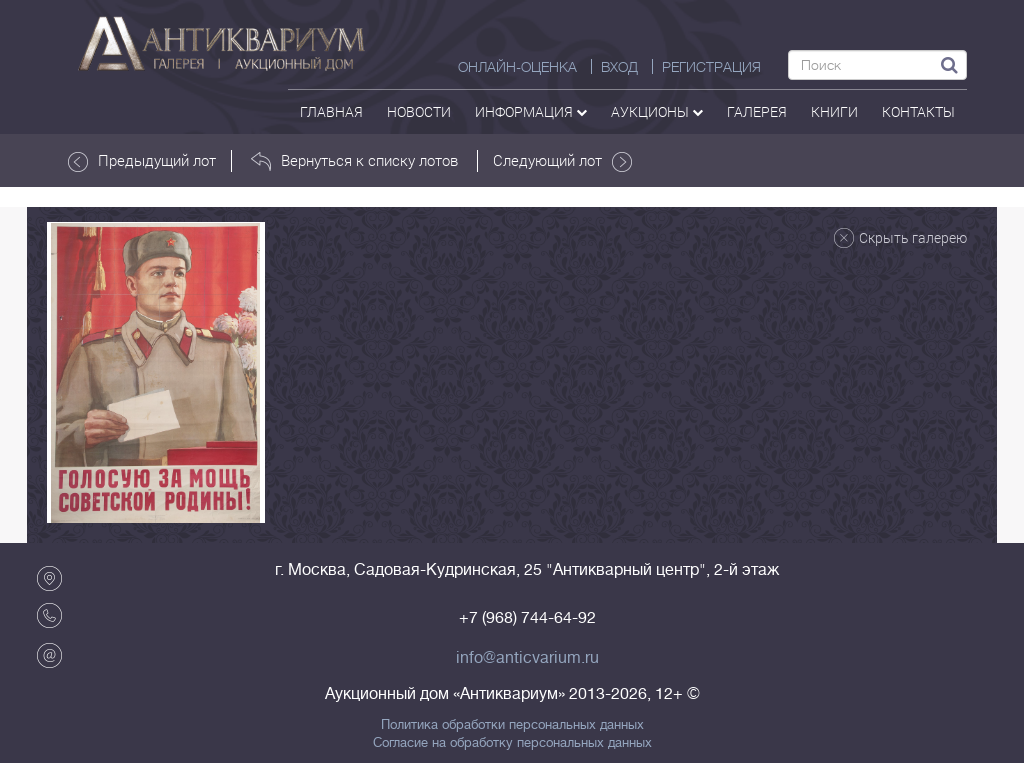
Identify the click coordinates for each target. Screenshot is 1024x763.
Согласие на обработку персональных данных (512, 743)
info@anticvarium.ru (527, 658)
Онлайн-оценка (517, 67)
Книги (834, 111)
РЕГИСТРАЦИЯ (711, 67)
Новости (419, 111)
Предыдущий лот (142, 161)
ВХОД (619, 67)
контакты (918, 111)
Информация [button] (531, 111)
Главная (331, 111)
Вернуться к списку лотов (354, 161)
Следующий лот (562, 161)
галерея (757, 111)
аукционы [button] (657, 111)
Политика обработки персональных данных (512, 725)
